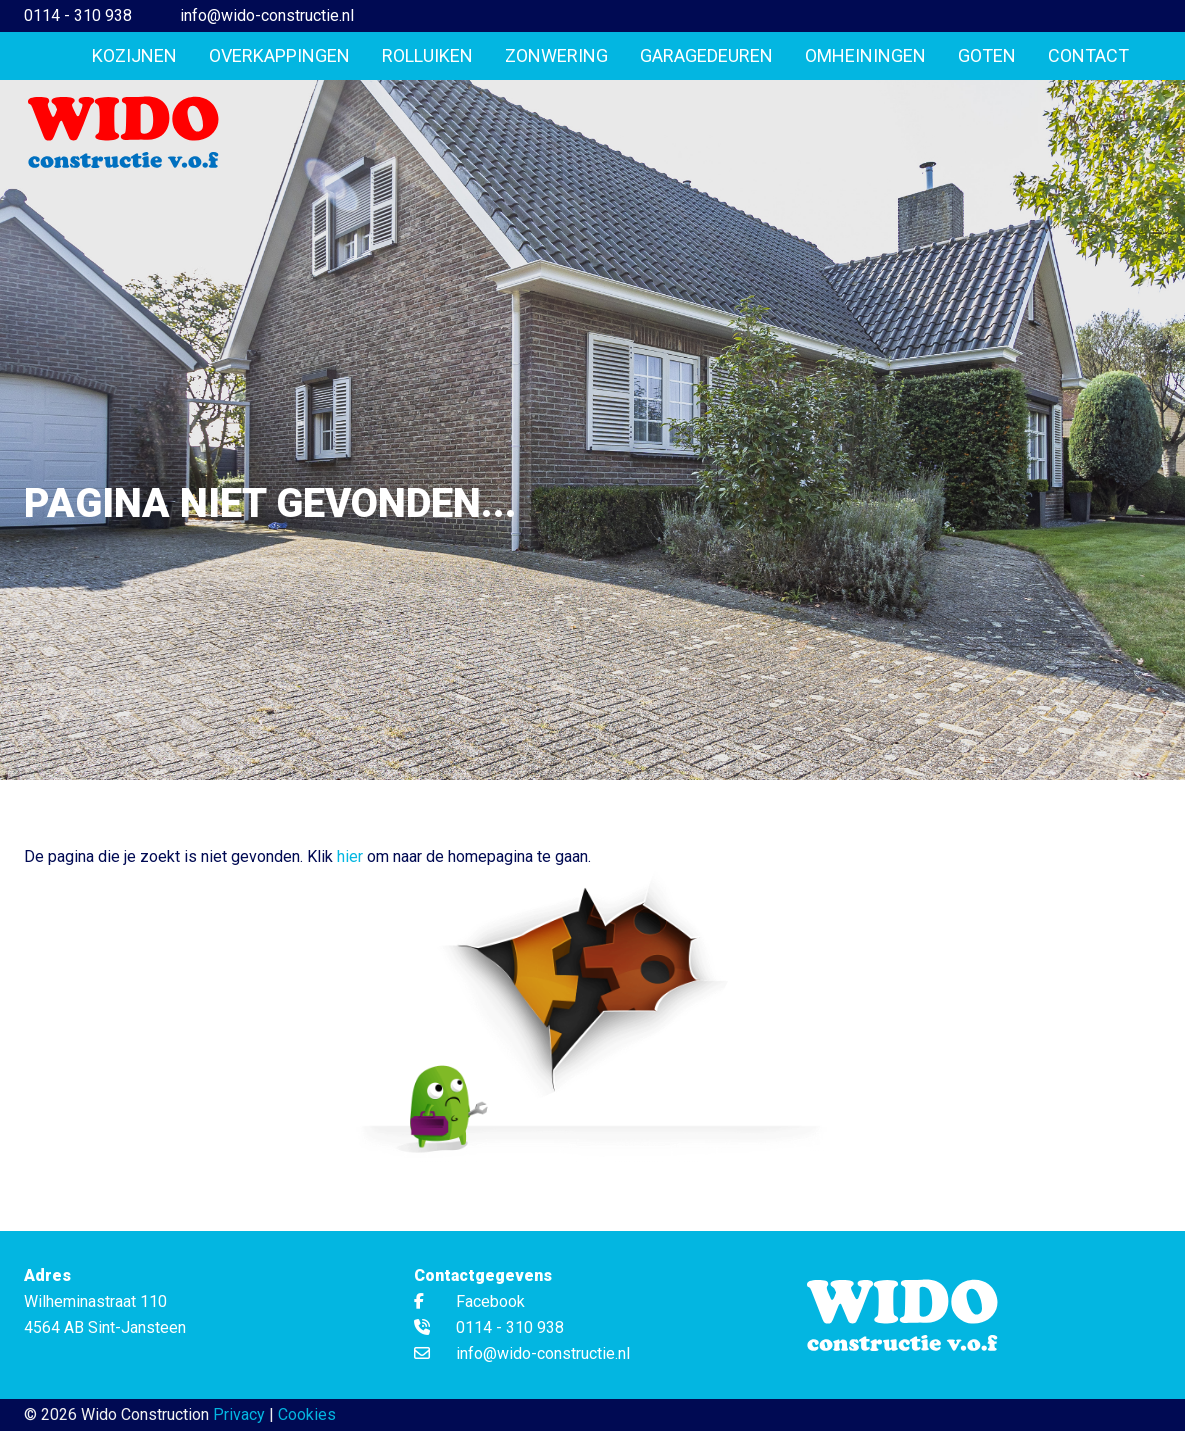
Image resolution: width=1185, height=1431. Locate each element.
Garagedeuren (706, 55)
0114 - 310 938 (78, 15)
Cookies (307, 1414)
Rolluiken (427, 55)
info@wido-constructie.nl (267, 15)
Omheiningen (865, 55)
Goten (987, 55)
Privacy (239, 1414)
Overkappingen (279, 55)
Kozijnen (134, 55)
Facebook (469, 1301)
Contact (1088, 55)
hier (350, 856)
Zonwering (556, 55)
